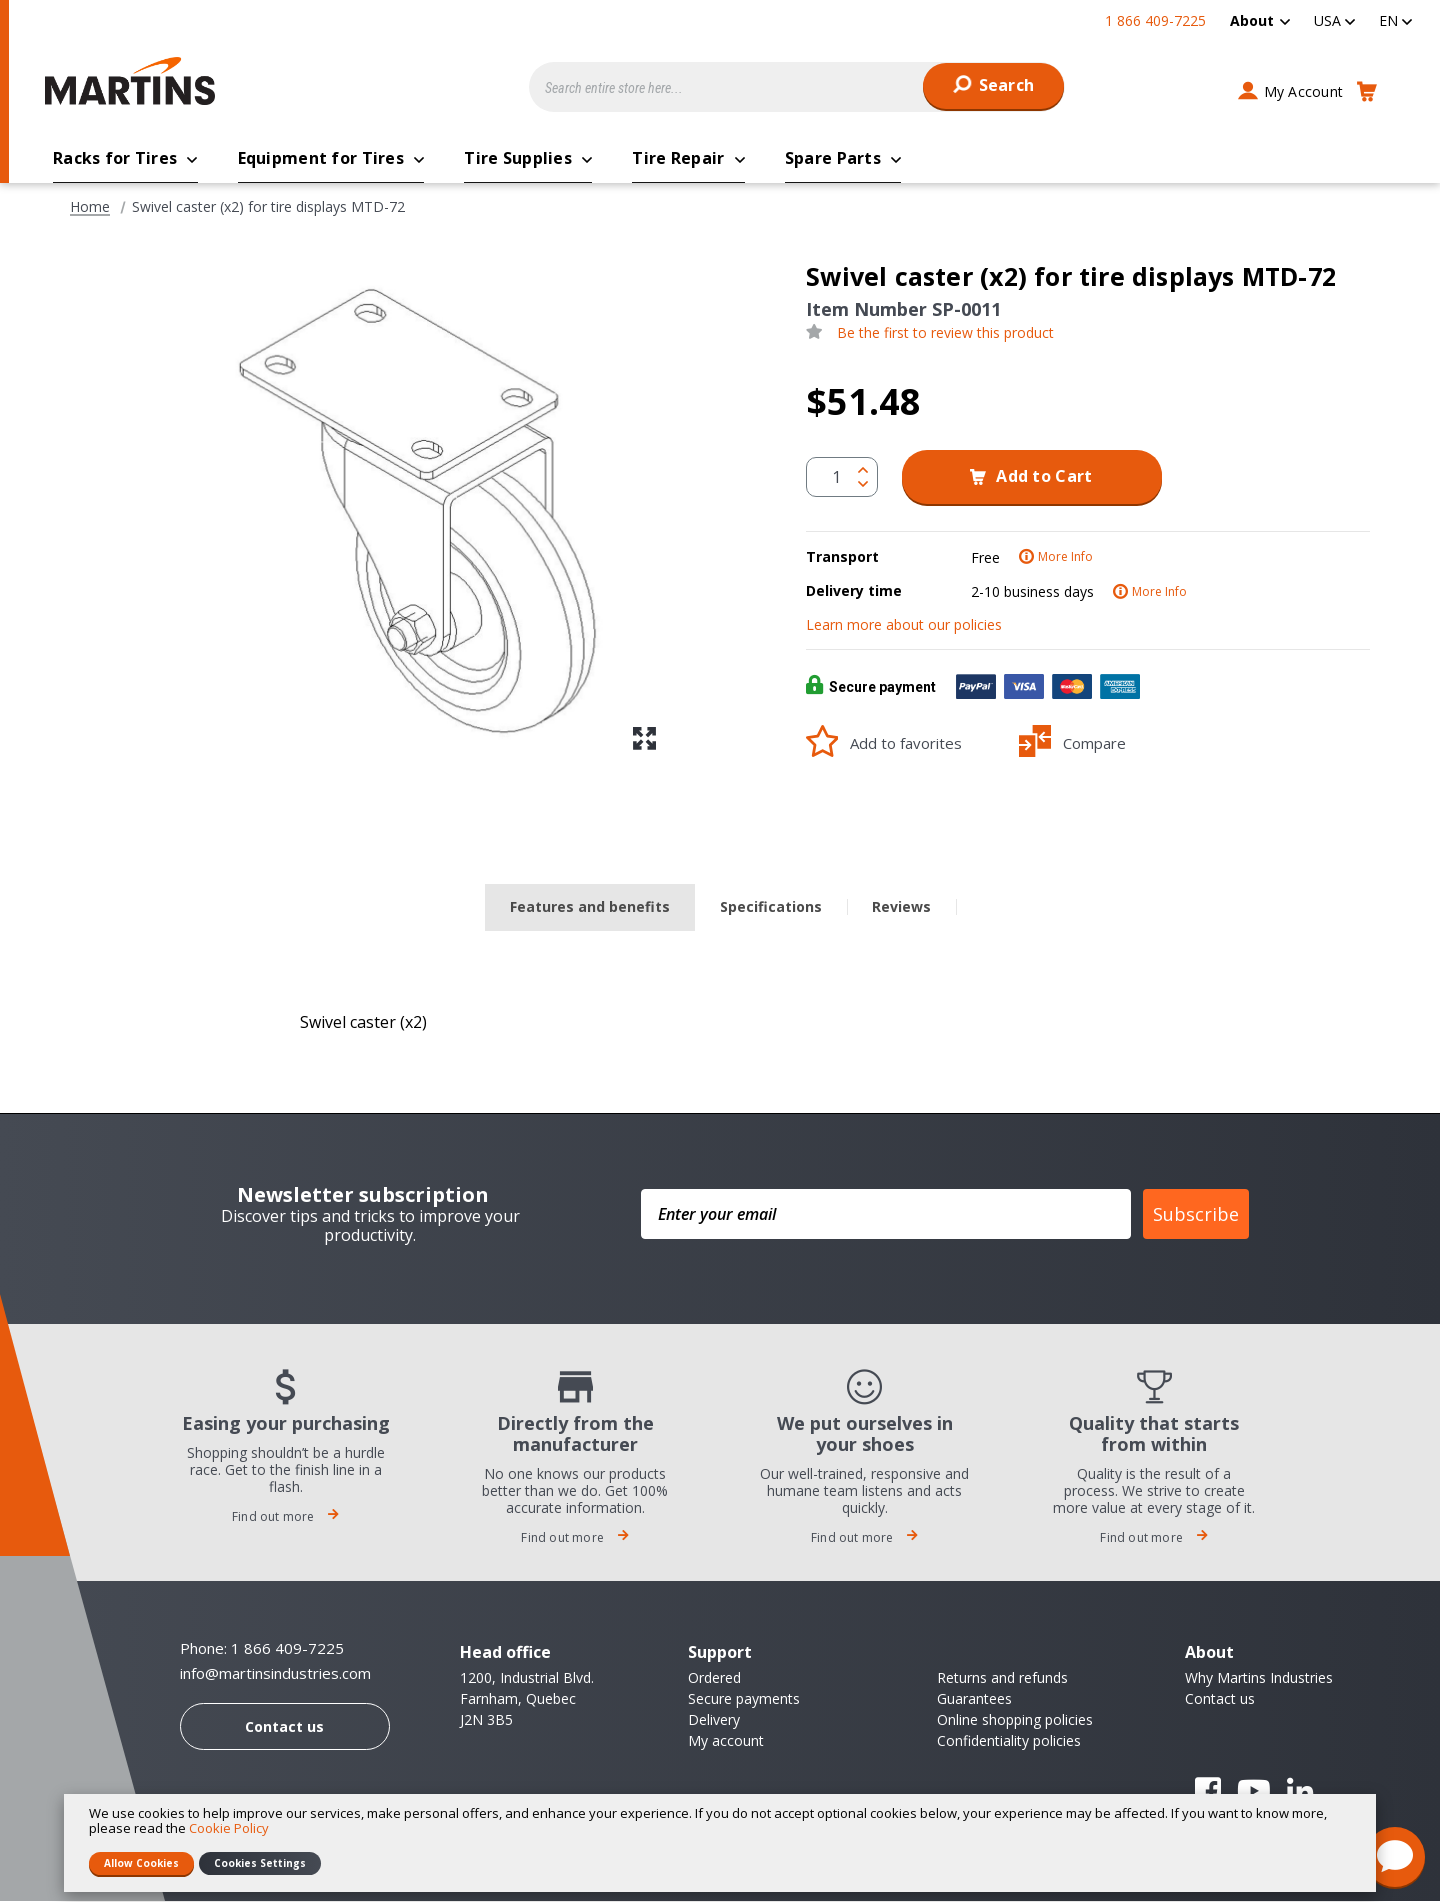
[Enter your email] (886, 1215)
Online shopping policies (1015, 1720)
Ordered (714, 1678)
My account (726, 1741)
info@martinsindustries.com (275, 1674)
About (1252, 20)
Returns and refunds (1002, 1678)
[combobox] (797, 87)
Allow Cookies (141, 1863)
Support (720, 1653)
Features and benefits (590, 907)
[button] (1334, 20)
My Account (1304, 91)
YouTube (1254, 1792)
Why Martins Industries (1259, 1678)
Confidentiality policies (1009, 1741)
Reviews (901, 907)
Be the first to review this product (945, 334)
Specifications (771, 907)
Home (90, 208)
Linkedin (1300, 1792)
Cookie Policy (229, 1828)
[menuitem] (1260, 20)
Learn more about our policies (904, 625)
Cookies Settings (260, 1863)
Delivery (714, 1720)
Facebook (1208, 1792)
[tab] (590, 908)
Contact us (284, 1727)
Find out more (286, 1517)
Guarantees (974, 1699)
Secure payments (744, 1699)
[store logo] (135, 81)
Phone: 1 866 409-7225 (262, 1649)
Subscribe (1196, 1215)
